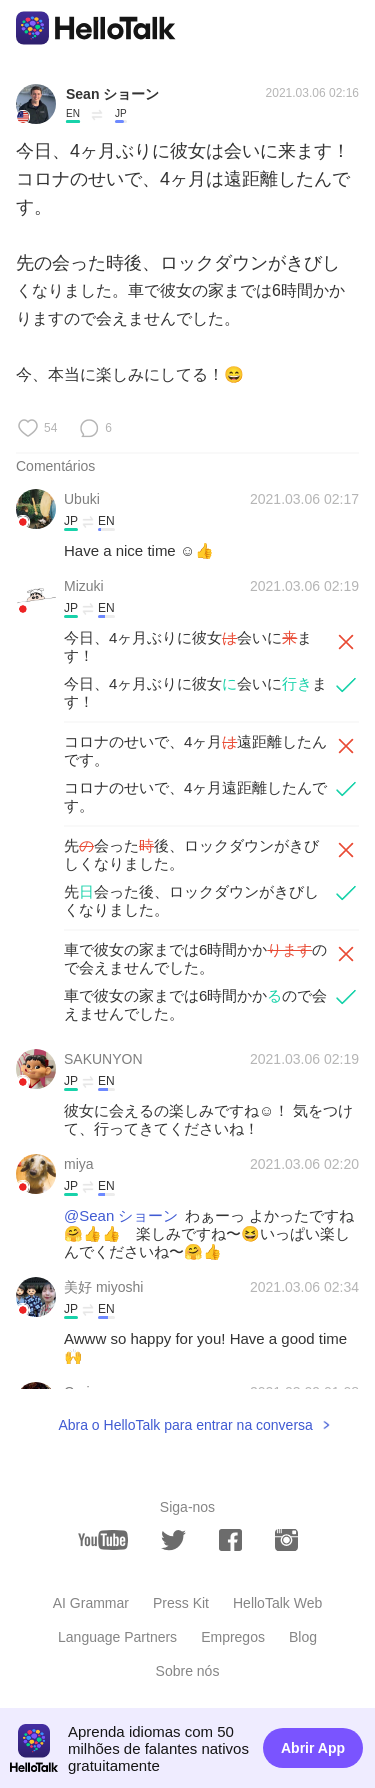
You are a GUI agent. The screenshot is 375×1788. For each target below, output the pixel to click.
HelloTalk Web (277, 1603)
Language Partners (117, 1637)
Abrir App (313, 1748)
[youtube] (103, 1540)
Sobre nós (188, 1671)
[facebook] (230, 1540)
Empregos (233, 1637)
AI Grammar (91, 1603)
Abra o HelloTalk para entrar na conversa (185, 1425)
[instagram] (286, 1540)
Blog (303, 1637)
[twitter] (173, 1540)
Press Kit (181, 1603)
